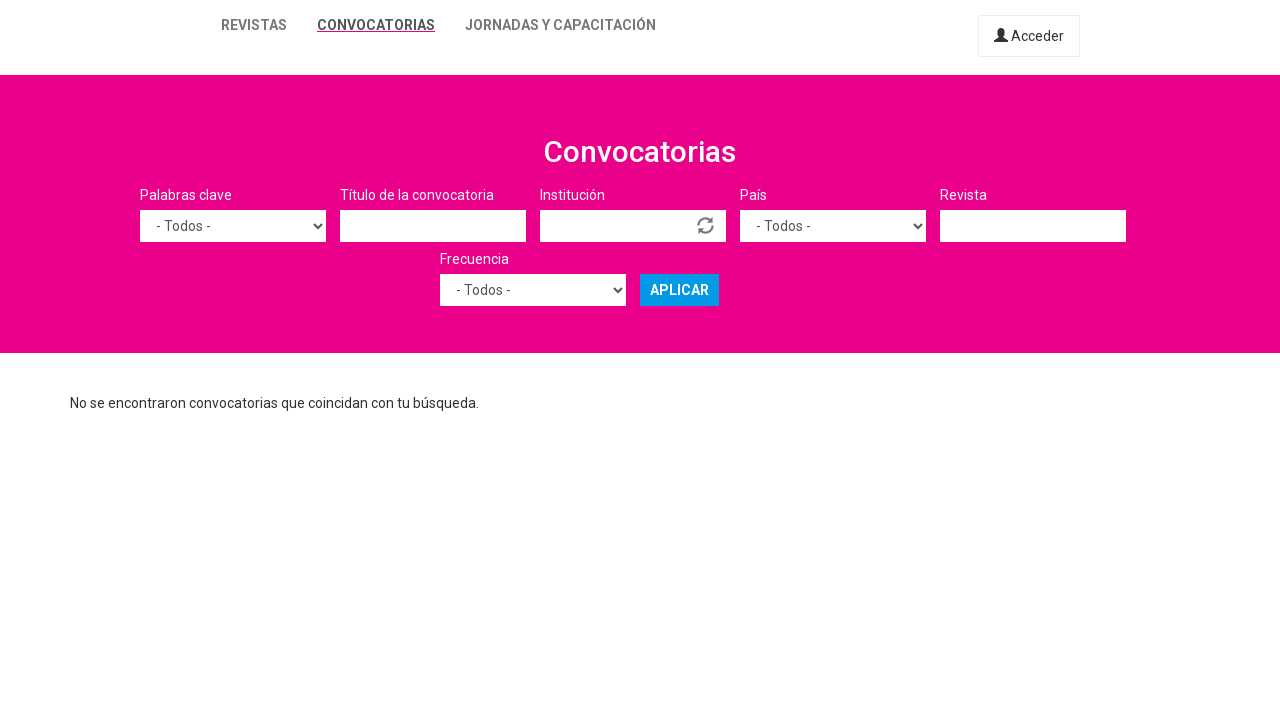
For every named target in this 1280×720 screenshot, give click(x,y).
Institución (572, 195)
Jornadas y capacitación (560, 25)
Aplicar (679, 290)
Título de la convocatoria (417, 195)
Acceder (1029, 36)
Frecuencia (474, 259)
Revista (963, 195)
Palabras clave (186, 195)
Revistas (254, 25)
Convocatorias (376, 25)
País (753, 195)
